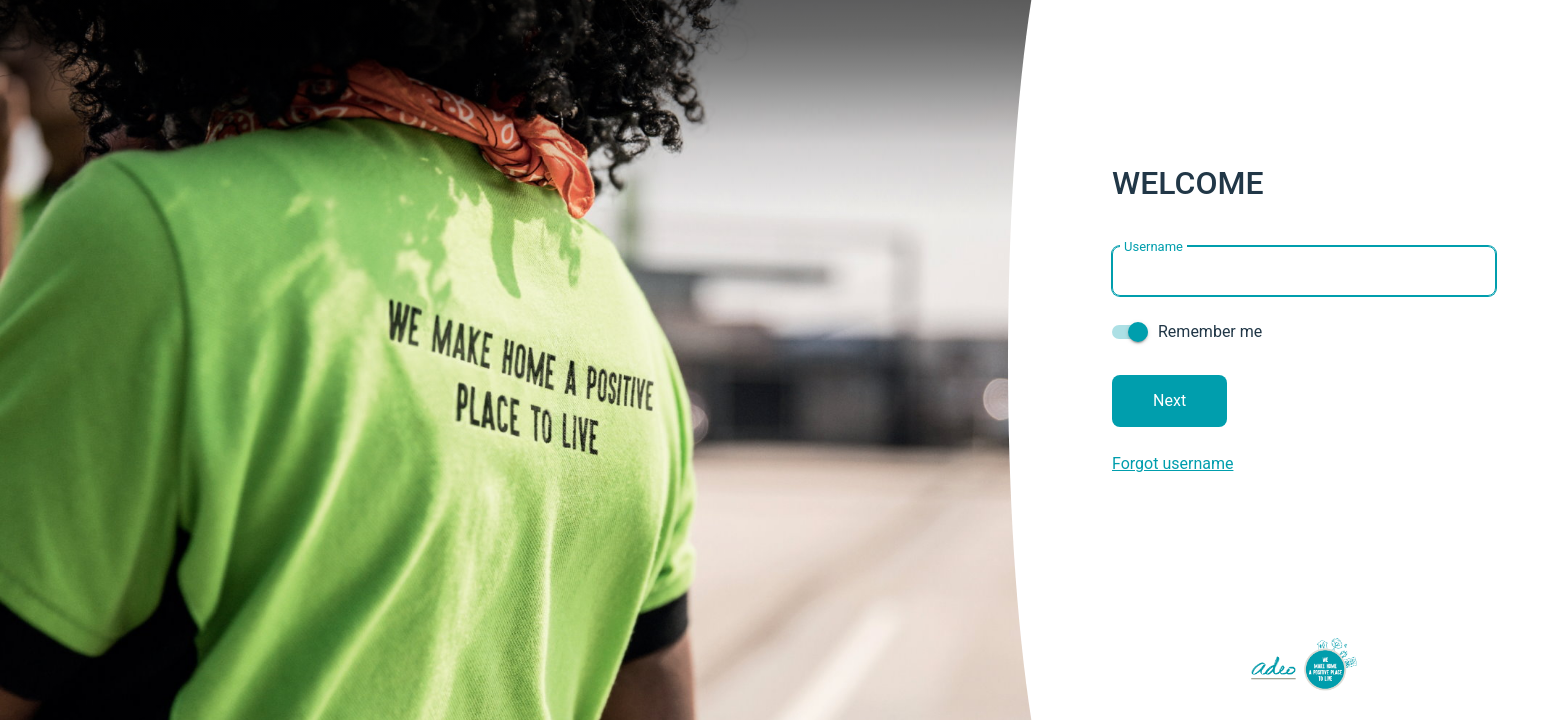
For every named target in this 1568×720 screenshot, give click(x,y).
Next (1169, 400)
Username (1153, 245)
